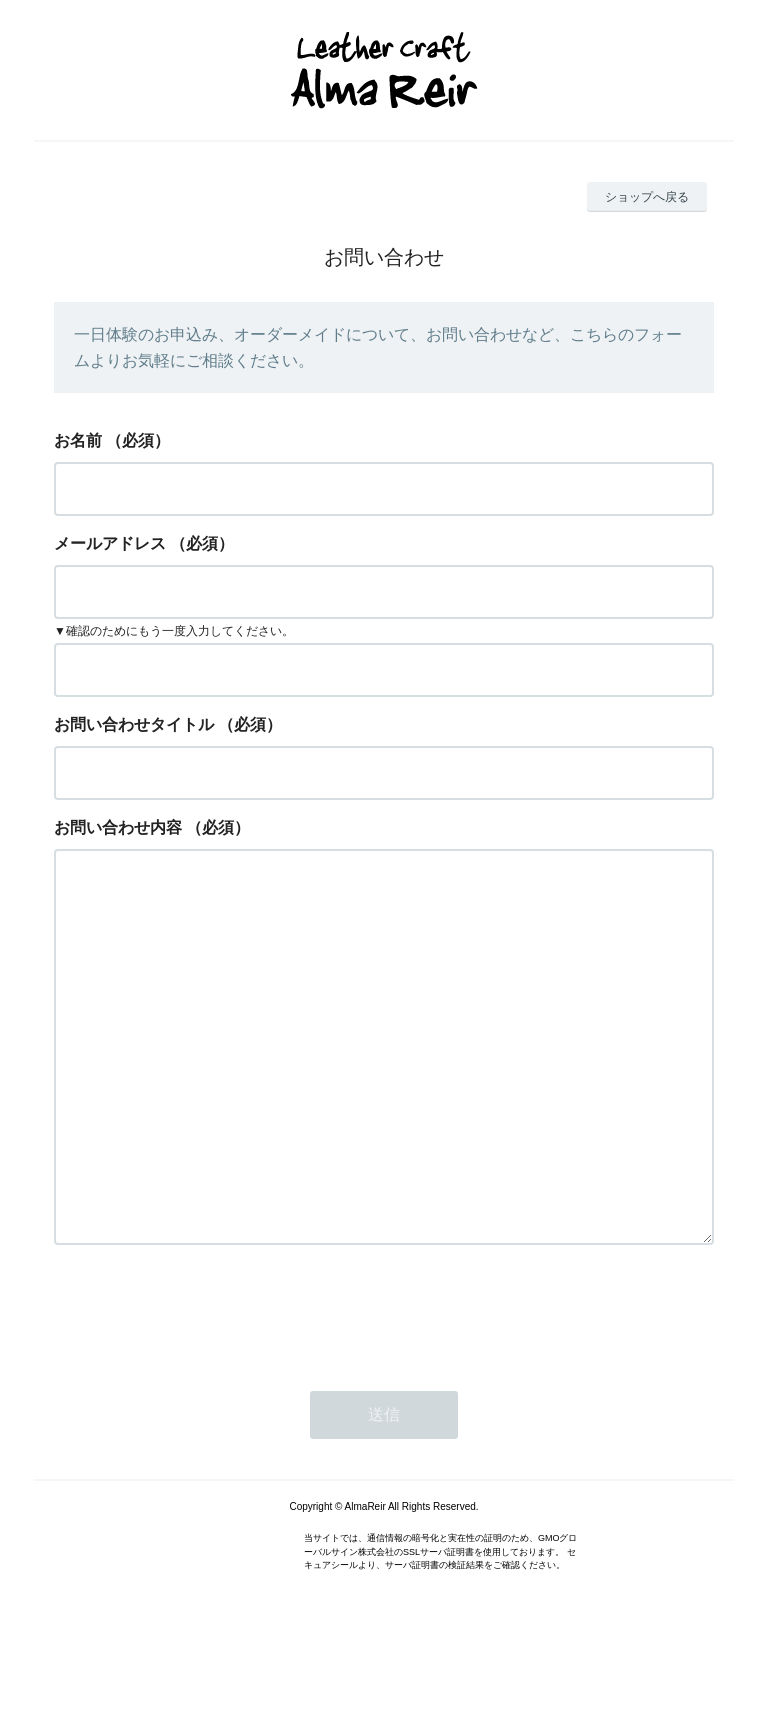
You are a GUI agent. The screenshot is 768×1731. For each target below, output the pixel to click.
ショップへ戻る (647, 197)
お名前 (78, 440)
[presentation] (206, 1392)
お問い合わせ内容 (118, 827)
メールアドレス (110, 543)
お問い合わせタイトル (134, 724)
